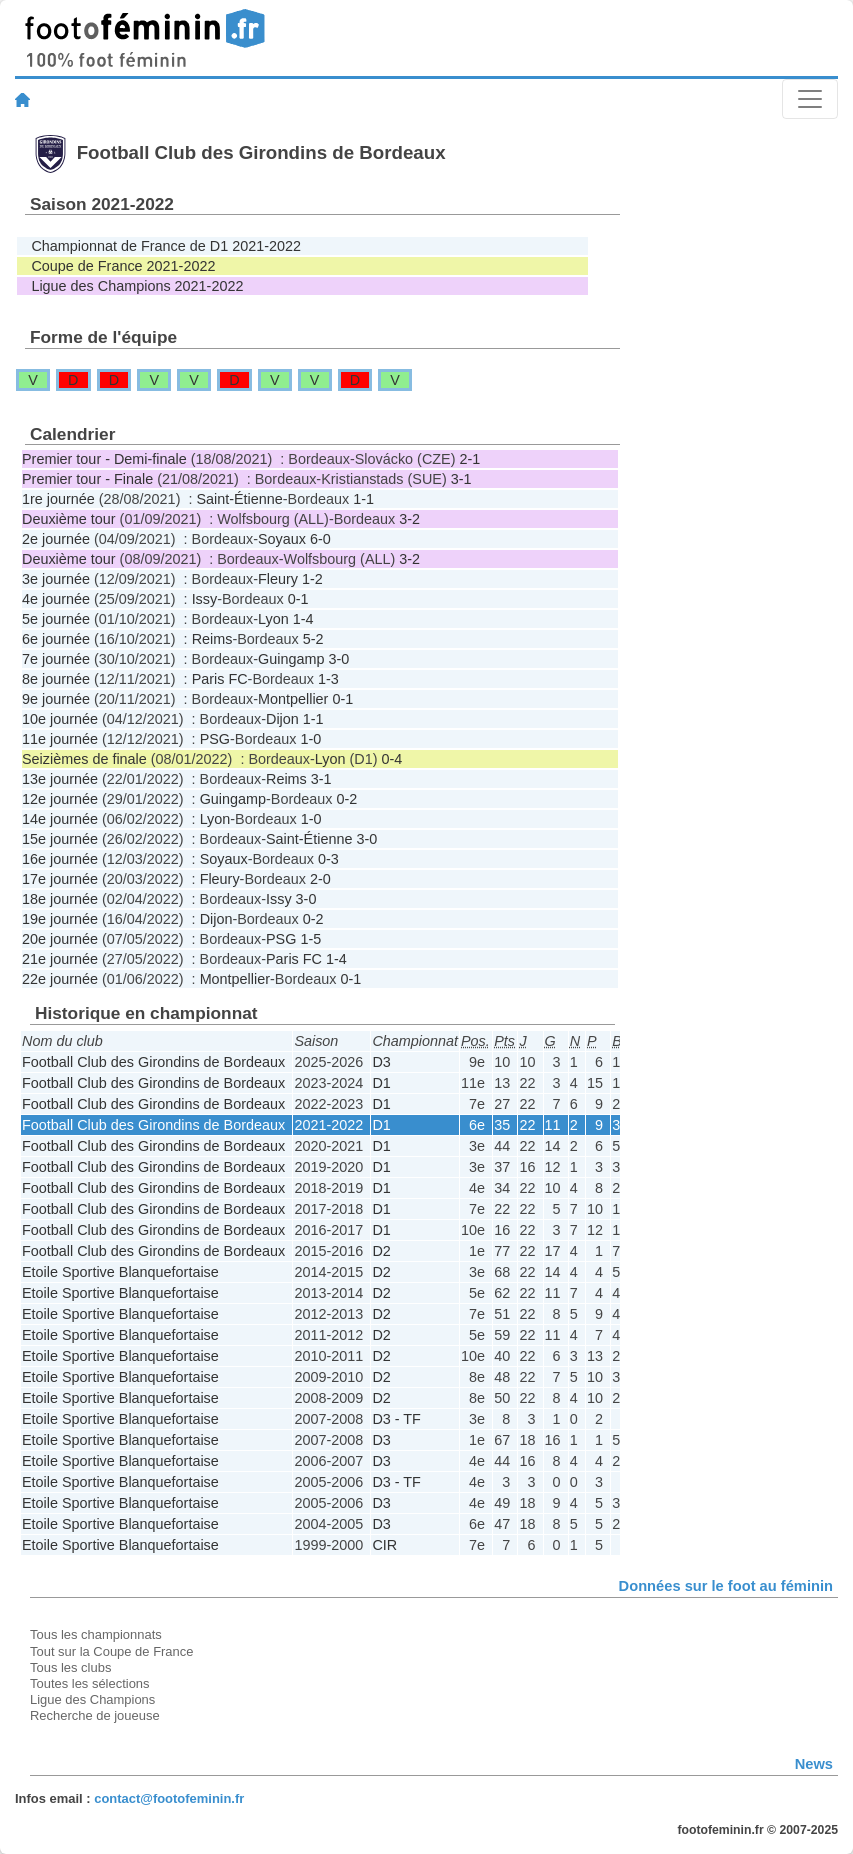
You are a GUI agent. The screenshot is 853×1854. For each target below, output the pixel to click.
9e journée (56, 699)
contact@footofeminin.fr (169, 1798)
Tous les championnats (96, 1634)
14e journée (60, 819)
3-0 (338, 659)
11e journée (60, 739)
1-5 (310, 939)
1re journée (58, 499)
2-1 (469, 459)
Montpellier (293, 699)
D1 (381, 1083)
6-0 (320, 539)
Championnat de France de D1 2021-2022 (166, 246)
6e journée (56, 639)
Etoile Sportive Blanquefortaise (120, 1272)
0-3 (328, 859)
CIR (384, 1545)
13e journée (60, 779)
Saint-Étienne (239, 499)
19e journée (60, 919)
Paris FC (220, 679)
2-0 (320, 879)
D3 (381, 1062)
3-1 (461, 479)
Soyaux (282, 539)
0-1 (298, 599)
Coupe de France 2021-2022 (123, 266)
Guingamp (291, 659)
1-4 (303, 619)
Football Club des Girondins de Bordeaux (153, 1062)
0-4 (391, 759)
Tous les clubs (70, 1667)
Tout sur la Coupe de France (111, 1651)
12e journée (60, 799)
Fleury (278, 579)
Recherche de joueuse (95, 1715)
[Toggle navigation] (810, 99)
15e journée (60, 839)
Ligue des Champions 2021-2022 (137, 286)
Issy (205, 599)
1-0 (310, 739)
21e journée (60, 959)
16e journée (60, 859)
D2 (381, 1251)
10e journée (60, 719)
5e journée (56, 619)
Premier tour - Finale (87, 479)
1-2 (312, 579)
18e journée (60, 899)
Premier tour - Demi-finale (104, 459)
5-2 (313, 639)
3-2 (409, 519)
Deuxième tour (69, 519)
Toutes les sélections (90, 1683)
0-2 (346, 799)
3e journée (56, 579)
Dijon (282, 719)
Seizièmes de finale (84, 759)
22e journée (60, 979)
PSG (215, 739)
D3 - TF (396, 1419)
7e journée (56, 659)
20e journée (60, 939)
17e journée (60, 879)
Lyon (273, 619)
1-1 (363, 499)
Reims (212, 639)
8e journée (56, 679)
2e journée (56, 539)
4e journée (56, 599)
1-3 (328, 679)
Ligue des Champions (92, 1699)
